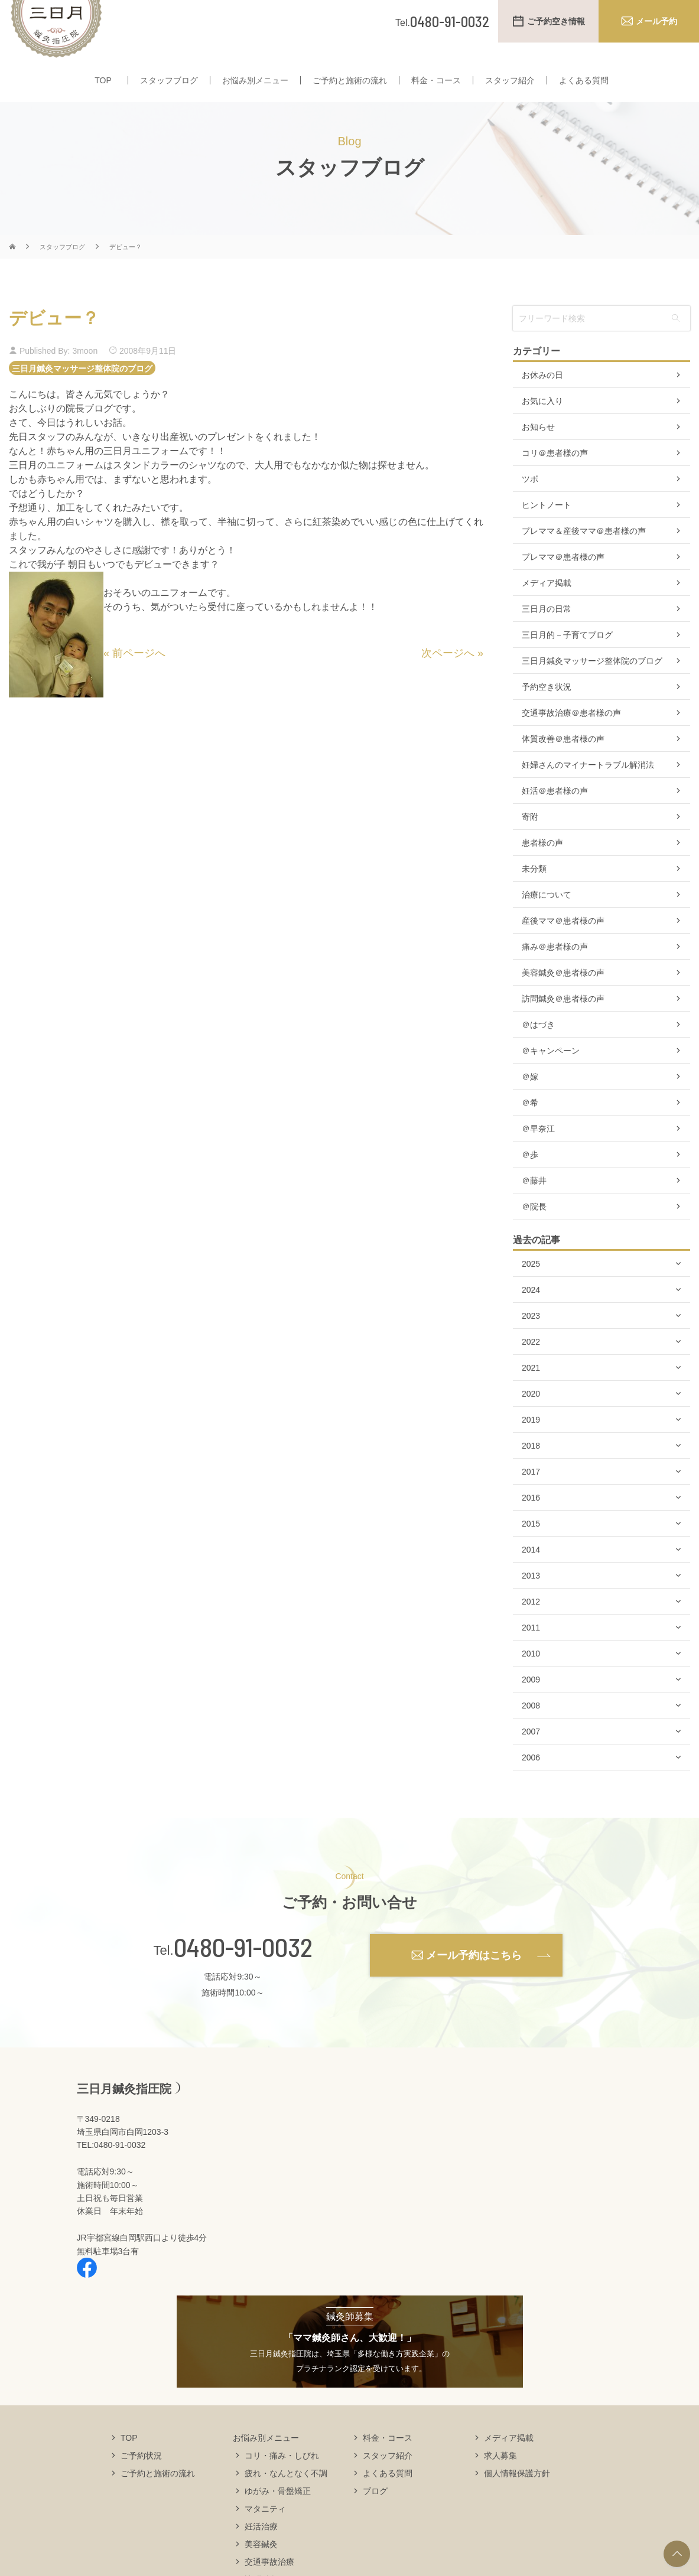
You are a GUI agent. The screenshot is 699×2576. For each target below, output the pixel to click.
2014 (531, 1572)
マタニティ (265, 2531)
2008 (531, 1728)
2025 (531, 1287)
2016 (531, 1520)
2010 (531, 1676)
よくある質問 (584, 87)
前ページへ (138, 676)
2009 (531, 1702)
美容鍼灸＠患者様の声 (563, 995)
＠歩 (530, 1177)
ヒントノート (546, 528)
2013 (531, 1598)
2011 (531, 1650)
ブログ (375, 2513)
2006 (531, 1780)
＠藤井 (534, 1203)
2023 (531, 1339)
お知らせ (538, 450)
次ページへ (447, 676)
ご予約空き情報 (556, 21)
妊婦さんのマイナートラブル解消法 (588, 788)
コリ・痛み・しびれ (282, 2478)
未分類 (534, 891)
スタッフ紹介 (510, 87)
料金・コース (436, 87)
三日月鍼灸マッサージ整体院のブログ (82, 391)
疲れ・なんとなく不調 (286, 2495)
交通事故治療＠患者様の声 (571, 736)
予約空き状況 (546, 710)
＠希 (530, 1125)
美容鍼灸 (261, 2566)
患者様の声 (542, 865)
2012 (531, 1624)
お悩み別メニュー (255, 87)
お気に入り (542, 424)
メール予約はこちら (474, 1978)
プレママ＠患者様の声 (563, 580)
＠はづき (538, 1047)
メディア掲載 (546, 606)
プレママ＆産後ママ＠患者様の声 (584, 554)
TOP (103, 87)
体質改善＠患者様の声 (563, 762)
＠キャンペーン (551, 1073)
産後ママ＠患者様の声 (563, 943)
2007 (531, 1754)
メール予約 (656, 21)
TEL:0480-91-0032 (111, 2168)
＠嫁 (530, 1099)
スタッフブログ (169, 87)
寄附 (530, 839)
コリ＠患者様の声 (555, 476)
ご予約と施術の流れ (350, 87)
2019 (531, 1442)
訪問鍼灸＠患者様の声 (563, 1021)
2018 (531, 1468)
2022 (531, 1364)
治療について (546, 917)
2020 (531, 1416)
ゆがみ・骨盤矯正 (278, 2513)
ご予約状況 (141, 2478)
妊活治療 (261, 2549)
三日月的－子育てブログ (567, 658)
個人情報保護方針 (517, 2495)
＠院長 (534, 1229)
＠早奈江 (538, 1151)
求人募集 (500, 2478)
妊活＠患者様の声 (555, 814)
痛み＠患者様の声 (555, 969)
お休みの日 (542, 398)
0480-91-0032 (243, 1970)
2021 (531, 1390)
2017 (531, 1494)
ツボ (530, 502)
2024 (531, 1313)
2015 (531, 1546)
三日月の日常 (546, 632)
